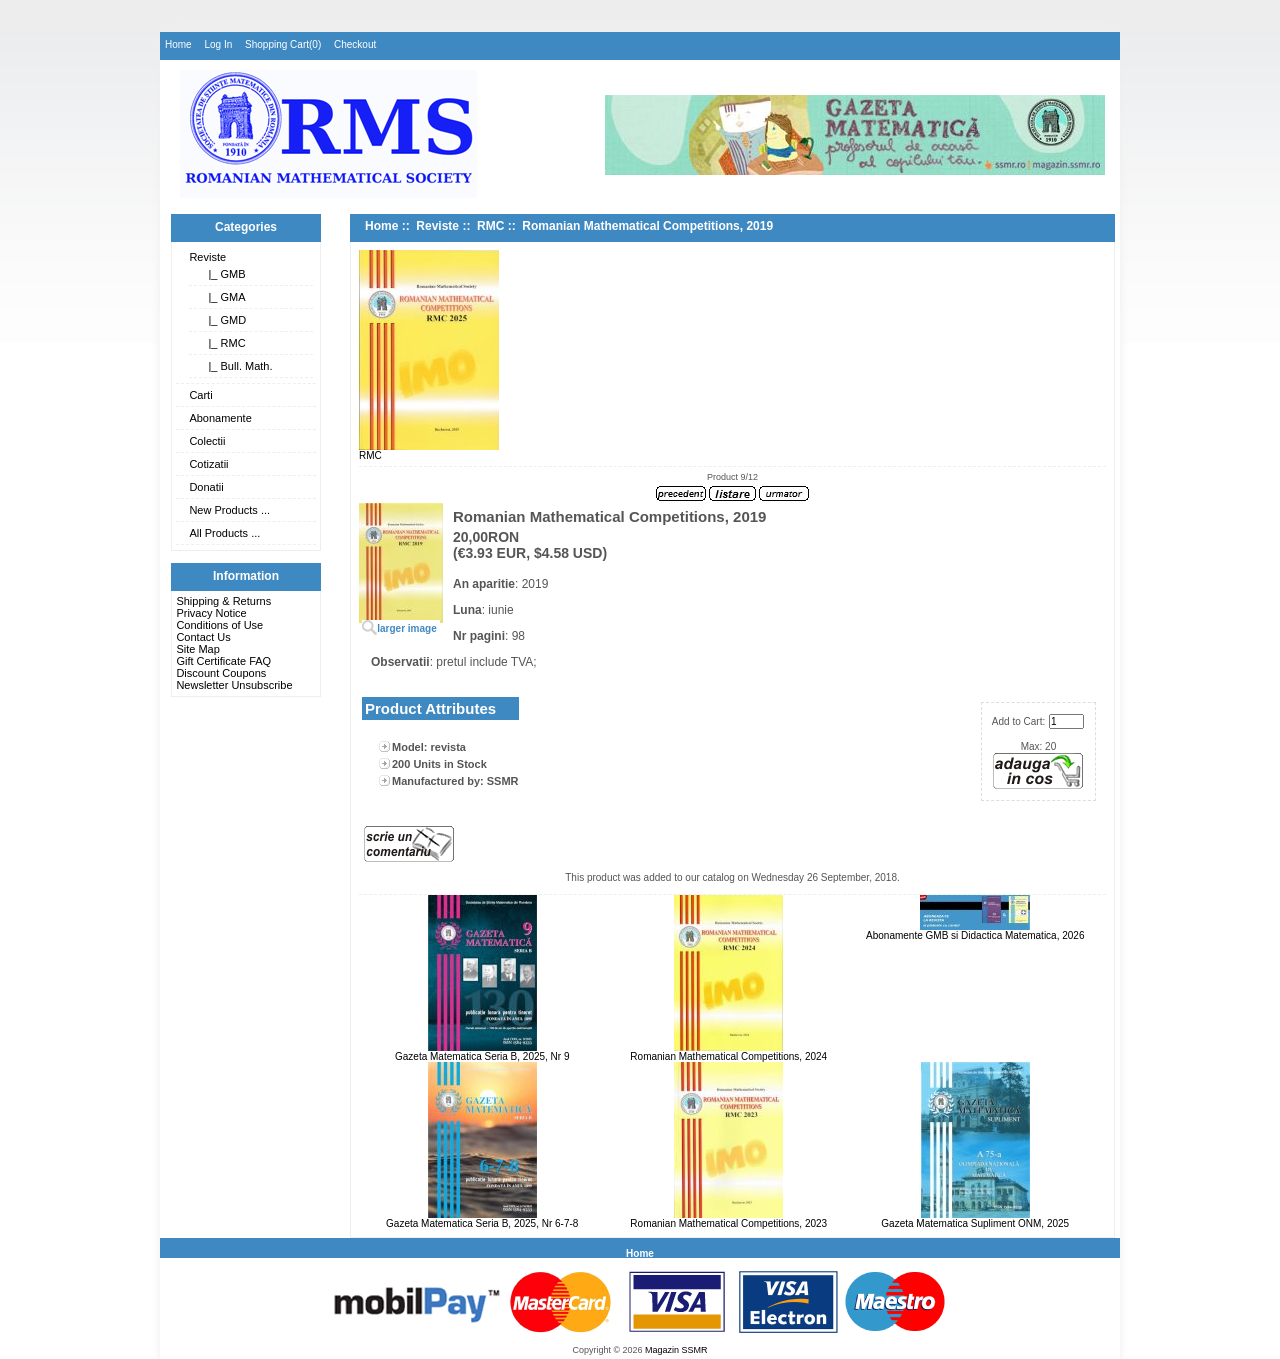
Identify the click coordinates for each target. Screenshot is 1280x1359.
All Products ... (224, 533)
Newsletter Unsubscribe (234, 685)
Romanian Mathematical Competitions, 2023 (728, 1223)
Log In (218, 44)
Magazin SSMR (676, 1350)
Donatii (206, 487)
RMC (490, 226)
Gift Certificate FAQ (223, 661)
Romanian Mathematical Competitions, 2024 (728, 1056)
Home (178, 44)
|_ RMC (223, 343)
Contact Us (203, 637)
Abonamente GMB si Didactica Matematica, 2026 (975, 935)
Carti (200, 395)
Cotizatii (208, 464)
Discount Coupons (221, 673)
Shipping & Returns (223, 601)
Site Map (197, 649)
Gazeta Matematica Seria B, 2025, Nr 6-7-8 (482, 1223)
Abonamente (220, 418)
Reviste (207, 257)
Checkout (355, 44)
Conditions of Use (219, 625)
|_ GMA (223, 297)
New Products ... (229, 510)
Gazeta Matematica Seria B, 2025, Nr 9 (482, 1056)
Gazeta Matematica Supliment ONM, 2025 (975, 1223)
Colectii (207, 441)
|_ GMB (223, 274)
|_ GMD (224, 320)
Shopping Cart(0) (283, 44)
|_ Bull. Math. (237, 366)
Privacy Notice (211, 613)
